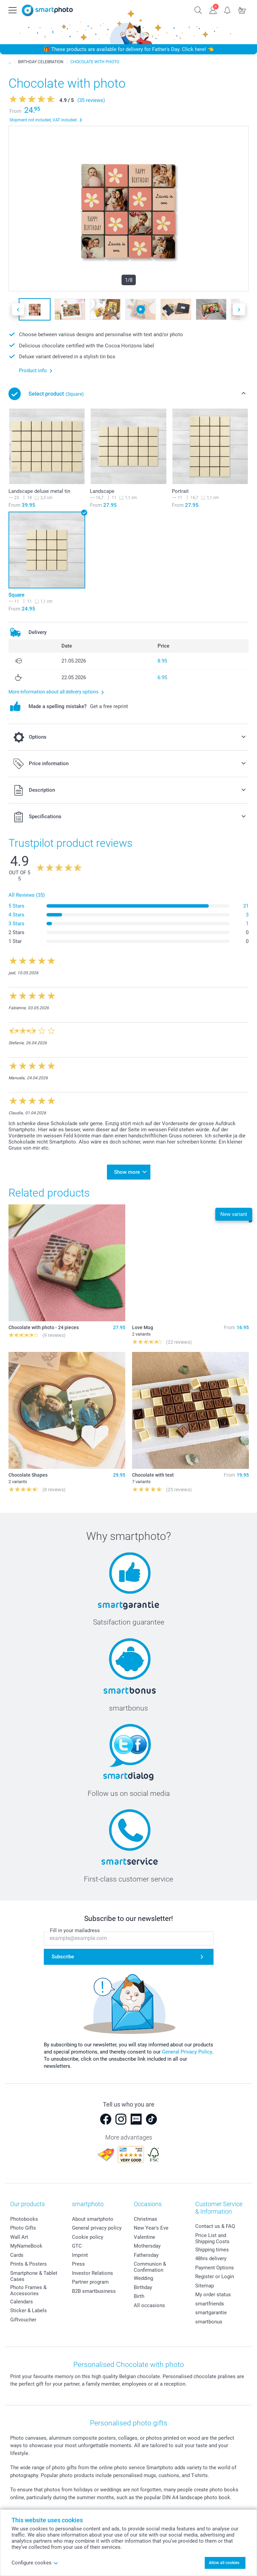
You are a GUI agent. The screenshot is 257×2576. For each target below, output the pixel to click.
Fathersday (146, 2255)
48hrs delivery (210, 2258)
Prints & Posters (28, 2264)
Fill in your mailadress (75, 1930)
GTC (77, 2246)
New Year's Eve (151, 2228)
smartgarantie (211, 2312)
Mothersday (147, 2246)
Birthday (143, 2287)
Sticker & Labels (28, 2310)
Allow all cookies (224, 2562)
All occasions (149, 2305)
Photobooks (24, 2219)
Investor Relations (92, 2273)
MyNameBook (26, 2246)
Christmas (145, 2219)
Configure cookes (35, 2563)
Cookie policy (87, 2237)
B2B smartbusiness (94, 2291)
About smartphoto (92, 2219)
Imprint (80, 2255)
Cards (16, 2255)
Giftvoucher (23, 2320)
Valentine (144, 2237)
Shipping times (212, 2250)
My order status (213, 2294)
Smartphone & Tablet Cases (33, 2276)
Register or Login (214, 2276)
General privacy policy (97, 2228)
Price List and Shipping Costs (212, 2238)
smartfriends (209, 2304)
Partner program (90, 2282)
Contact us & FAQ (215, 2226)
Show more (127, 1172)
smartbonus (208, 2322)
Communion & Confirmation (150, 2267)
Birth (139, 2296)
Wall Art (19, 2237)
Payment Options (214, 2268)
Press (78, 2264)
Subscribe (63, 1957)
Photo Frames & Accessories (28, 2290)
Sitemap (204, 2286)
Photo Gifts (23, 2228)
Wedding (143, 2278)
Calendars (21, 2302)
